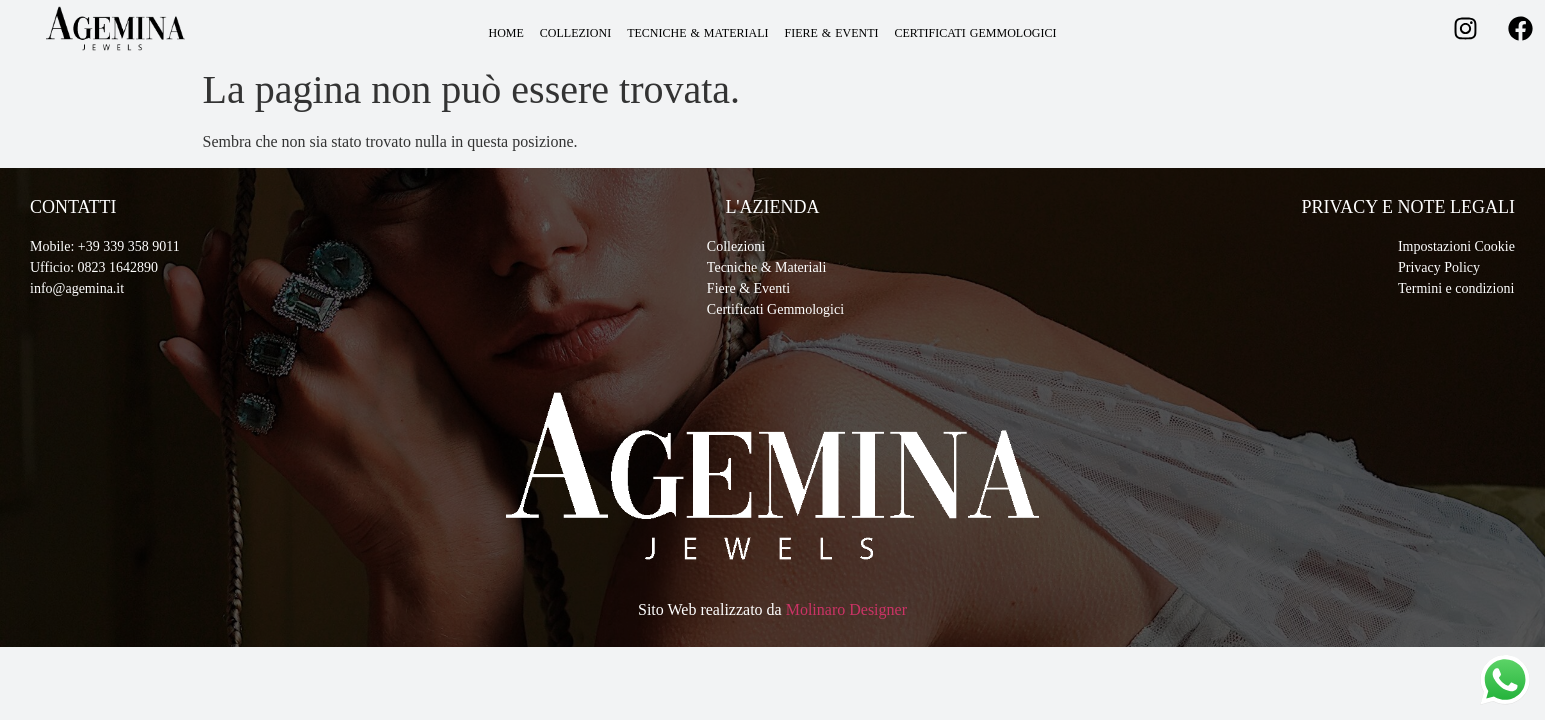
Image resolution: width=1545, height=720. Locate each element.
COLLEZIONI (575, 33)
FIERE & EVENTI (832, 33)
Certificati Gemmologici (775, 309)
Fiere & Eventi (748, 288)
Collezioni (736, 246)
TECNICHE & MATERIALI (697, 33)
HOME (506, 33)
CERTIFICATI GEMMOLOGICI (976, 33)
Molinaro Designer (846, 609)
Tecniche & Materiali (767, 267)
